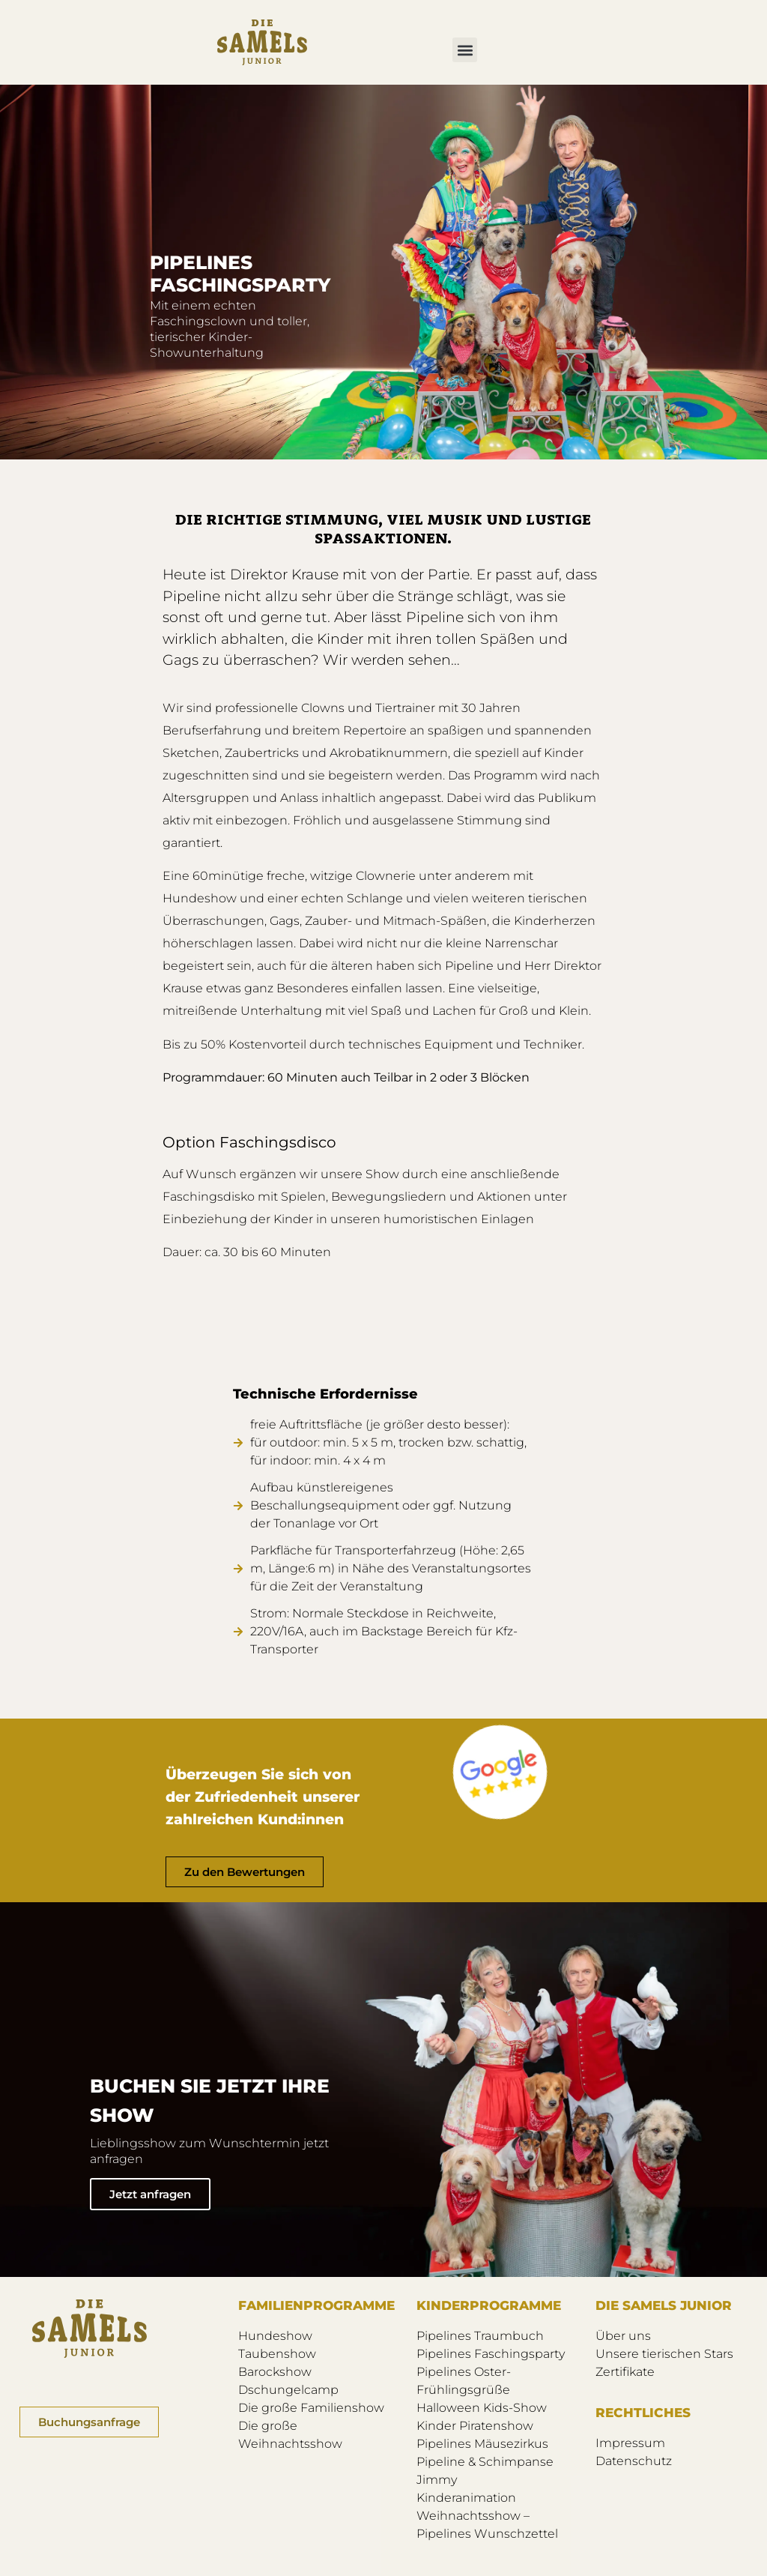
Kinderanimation (466, 2498)
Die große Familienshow (311, 2408)
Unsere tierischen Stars (664, 2354)
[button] (464, 49)
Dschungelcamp (288, 2390)
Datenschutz (633, 2461)
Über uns (623, 2336)
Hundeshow (275, 2336)
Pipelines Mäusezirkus (482, 2444)
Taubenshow (277, 2354)
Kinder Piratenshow (474, 2426)
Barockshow (275, 2372)
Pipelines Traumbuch (480, 2336)
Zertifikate (625, 2372)
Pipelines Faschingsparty (490, 2354)
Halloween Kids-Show (481, 2408)
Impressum (630, 2443)
